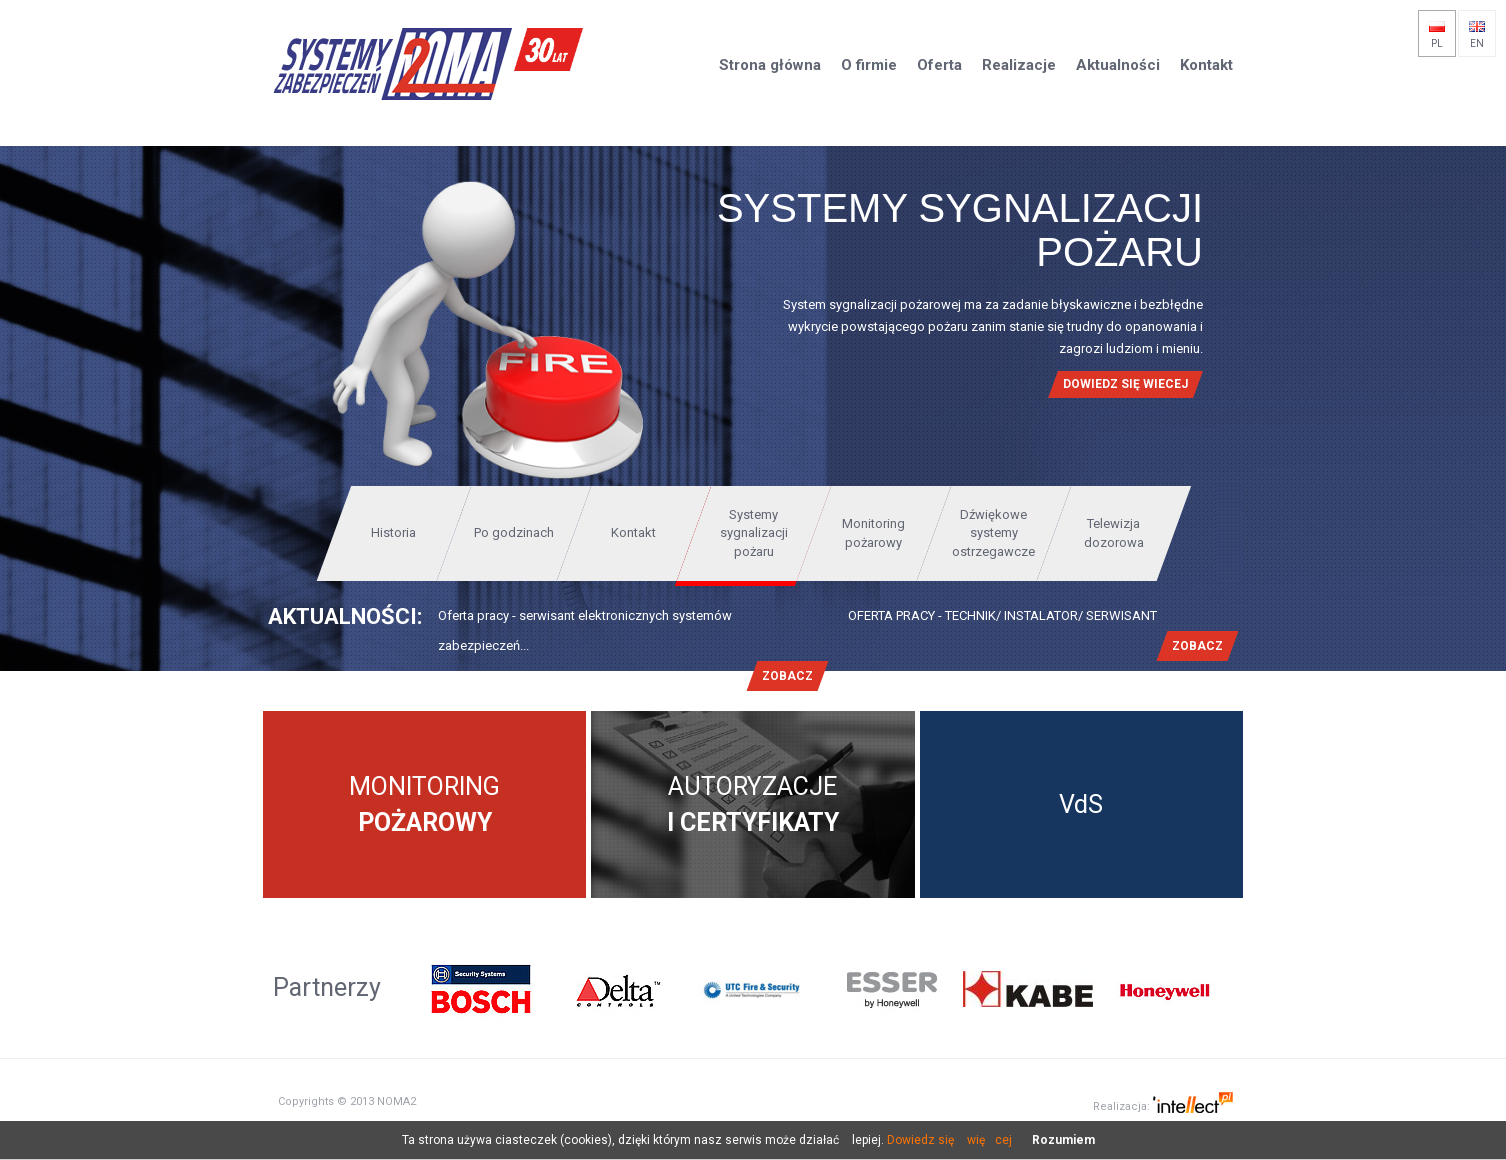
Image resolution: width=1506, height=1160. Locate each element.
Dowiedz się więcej (949, 1140)
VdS (1081, 804)
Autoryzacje (753, 804)
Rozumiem (1063, 1140)
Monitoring (424, 804)
